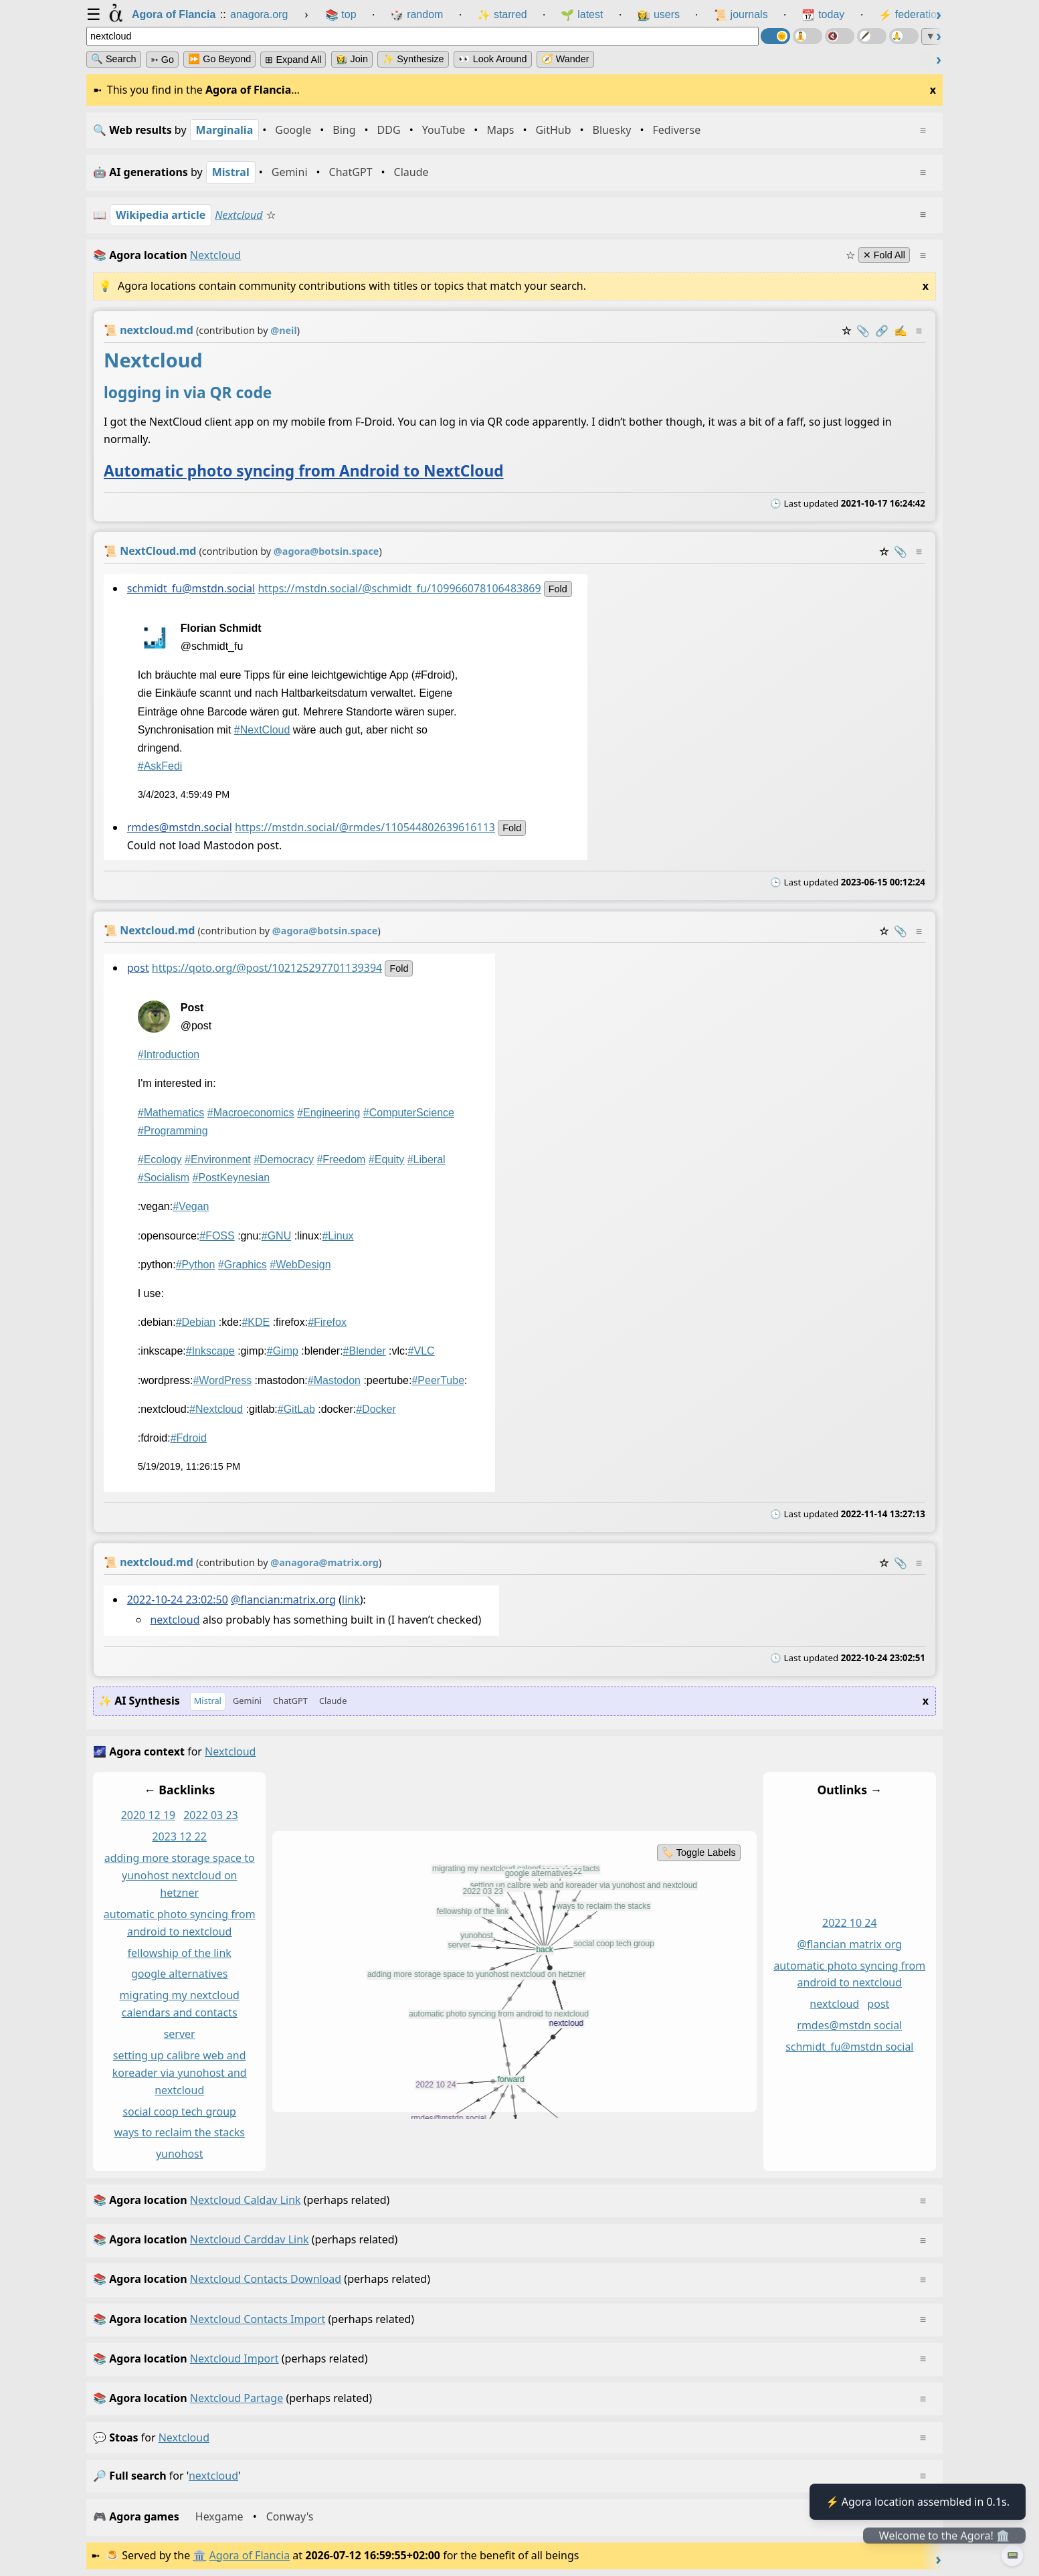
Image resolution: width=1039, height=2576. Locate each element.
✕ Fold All (884, 255)
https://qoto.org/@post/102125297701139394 (267, 967)
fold (558, 589)
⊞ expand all (293, 59)
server (179, 2034)
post (138, 967)
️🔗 (881, 330)
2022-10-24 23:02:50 (177, 1599)
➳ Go (162, 59)
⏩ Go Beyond (219, 59)
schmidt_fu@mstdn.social (191, 588)
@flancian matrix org (849, 1944)
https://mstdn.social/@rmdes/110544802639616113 (365, 828)
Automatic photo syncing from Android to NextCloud (304, 470)
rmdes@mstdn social (849, 2025)
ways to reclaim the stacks (179, 2132)
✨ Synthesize (413, 59)
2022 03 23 (210, 1815)
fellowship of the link (179, 1952)
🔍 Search (113, 59)
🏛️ (199, 2555)
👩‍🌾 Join (352, 59)
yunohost (179, 2153)
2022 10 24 (849, 1922)
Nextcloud (238, 214)
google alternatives (179, 1973)
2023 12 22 (179, 1836)
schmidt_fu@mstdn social (849, 2046)
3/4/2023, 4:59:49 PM (184, 795)
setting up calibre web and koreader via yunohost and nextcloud (179, 2072)
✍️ (900, 330)
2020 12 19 (148, 1815)
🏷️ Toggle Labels (699, 1852)
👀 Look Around (492, 59)
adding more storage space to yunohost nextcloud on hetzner (179, 1875)
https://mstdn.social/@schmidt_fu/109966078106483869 (399, 588)
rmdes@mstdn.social (179, 828)
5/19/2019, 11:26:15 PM (189, 1466)
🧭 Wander (565, 59)
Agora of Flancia (249, 2555)
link (351, 1599)
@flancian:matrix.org (283, 1599)
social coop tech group (179, 2110)
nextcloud (174, 1619)
